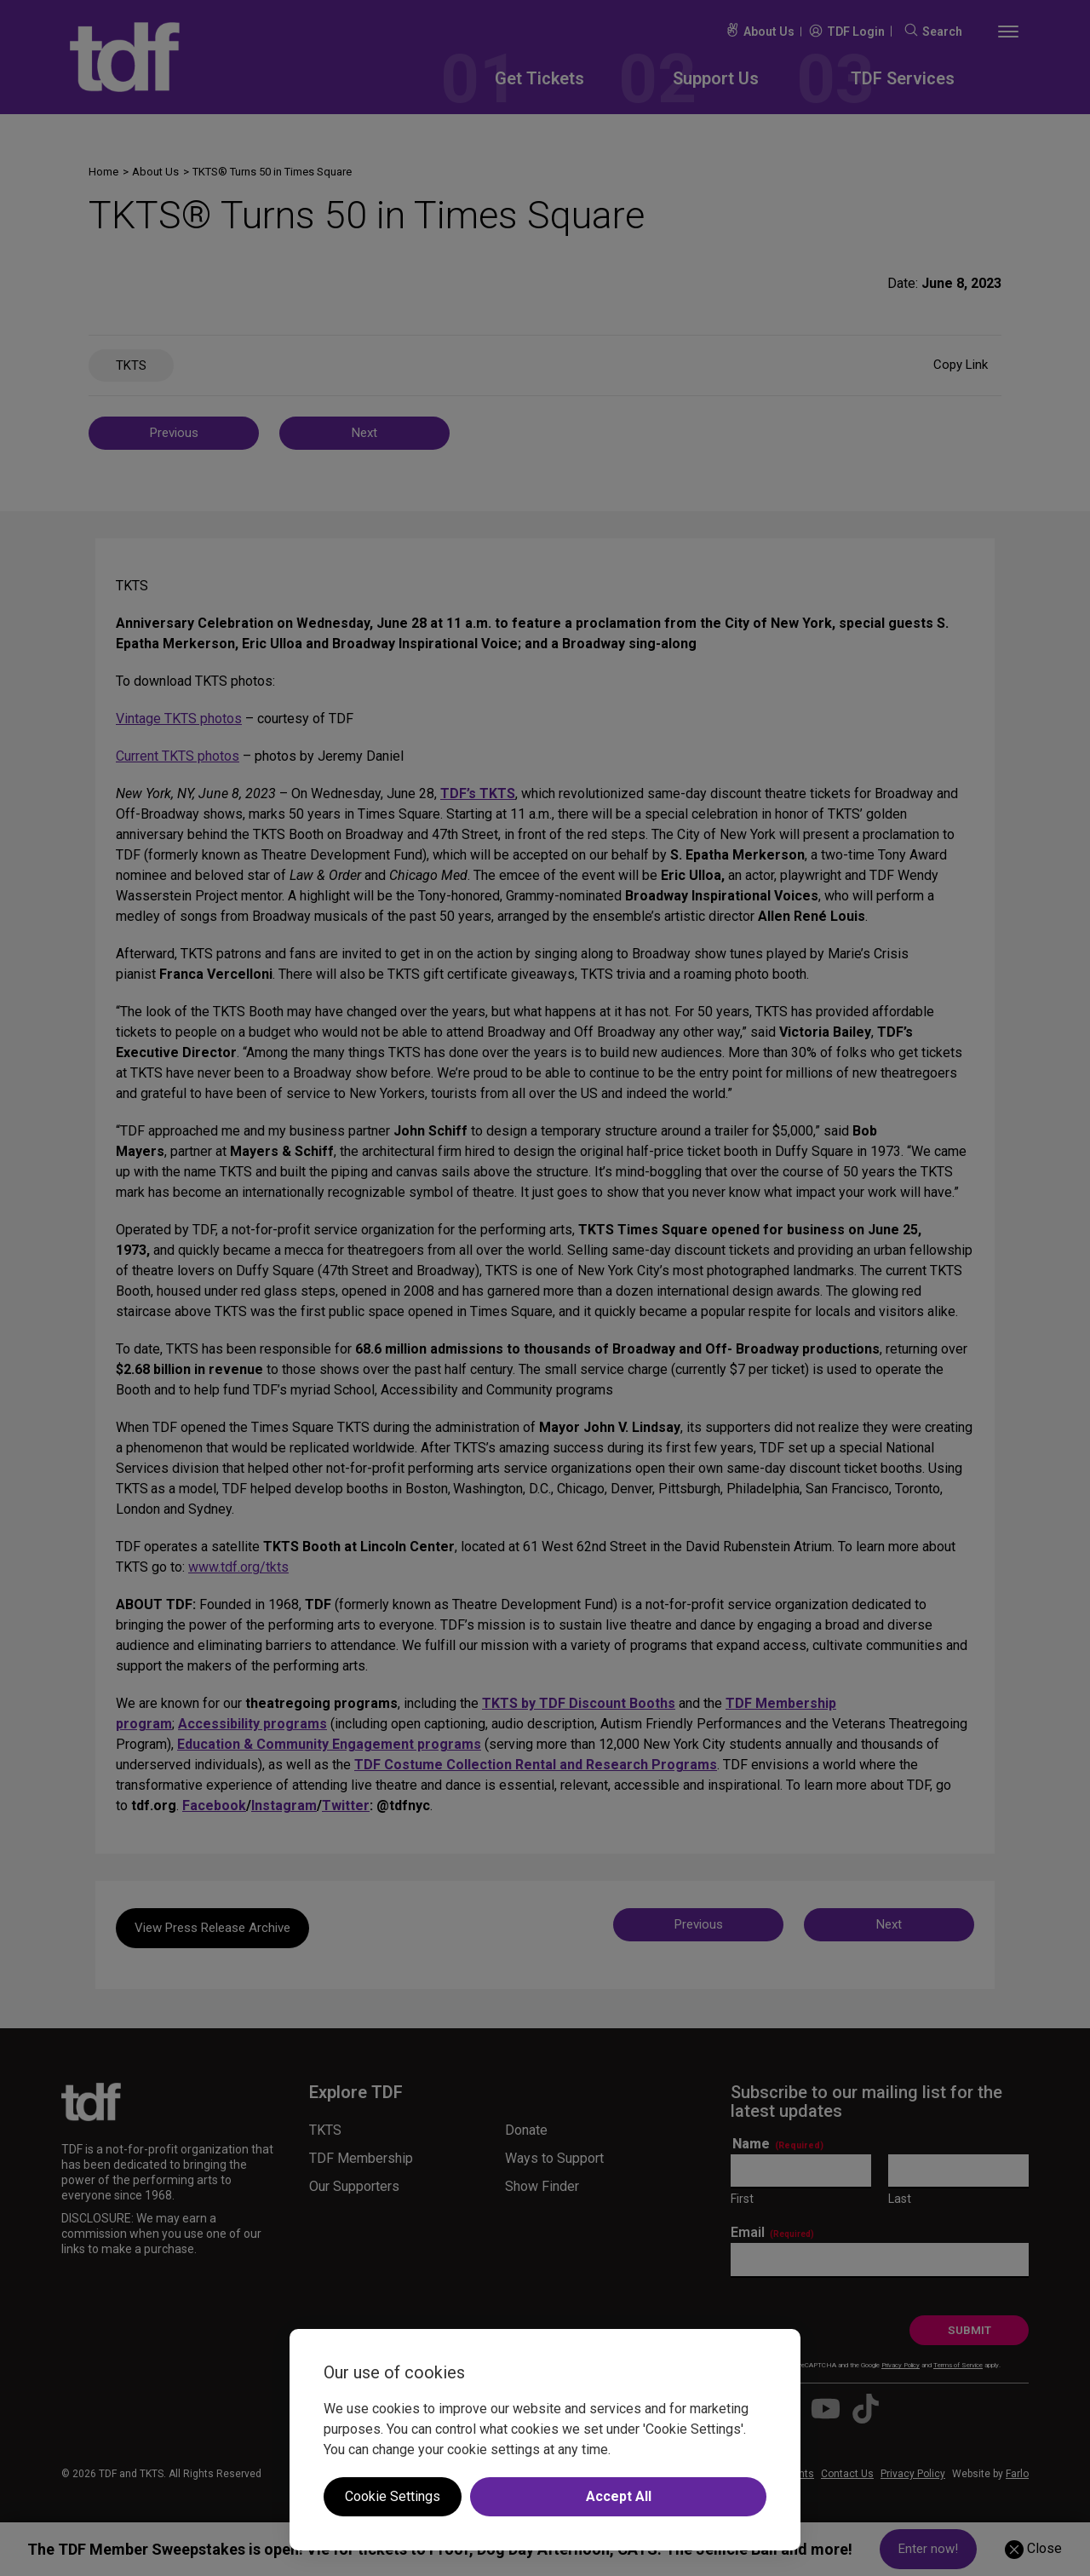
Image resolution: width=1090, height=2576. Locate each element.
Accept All (618, 2496)
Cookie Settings (392, 2496)
